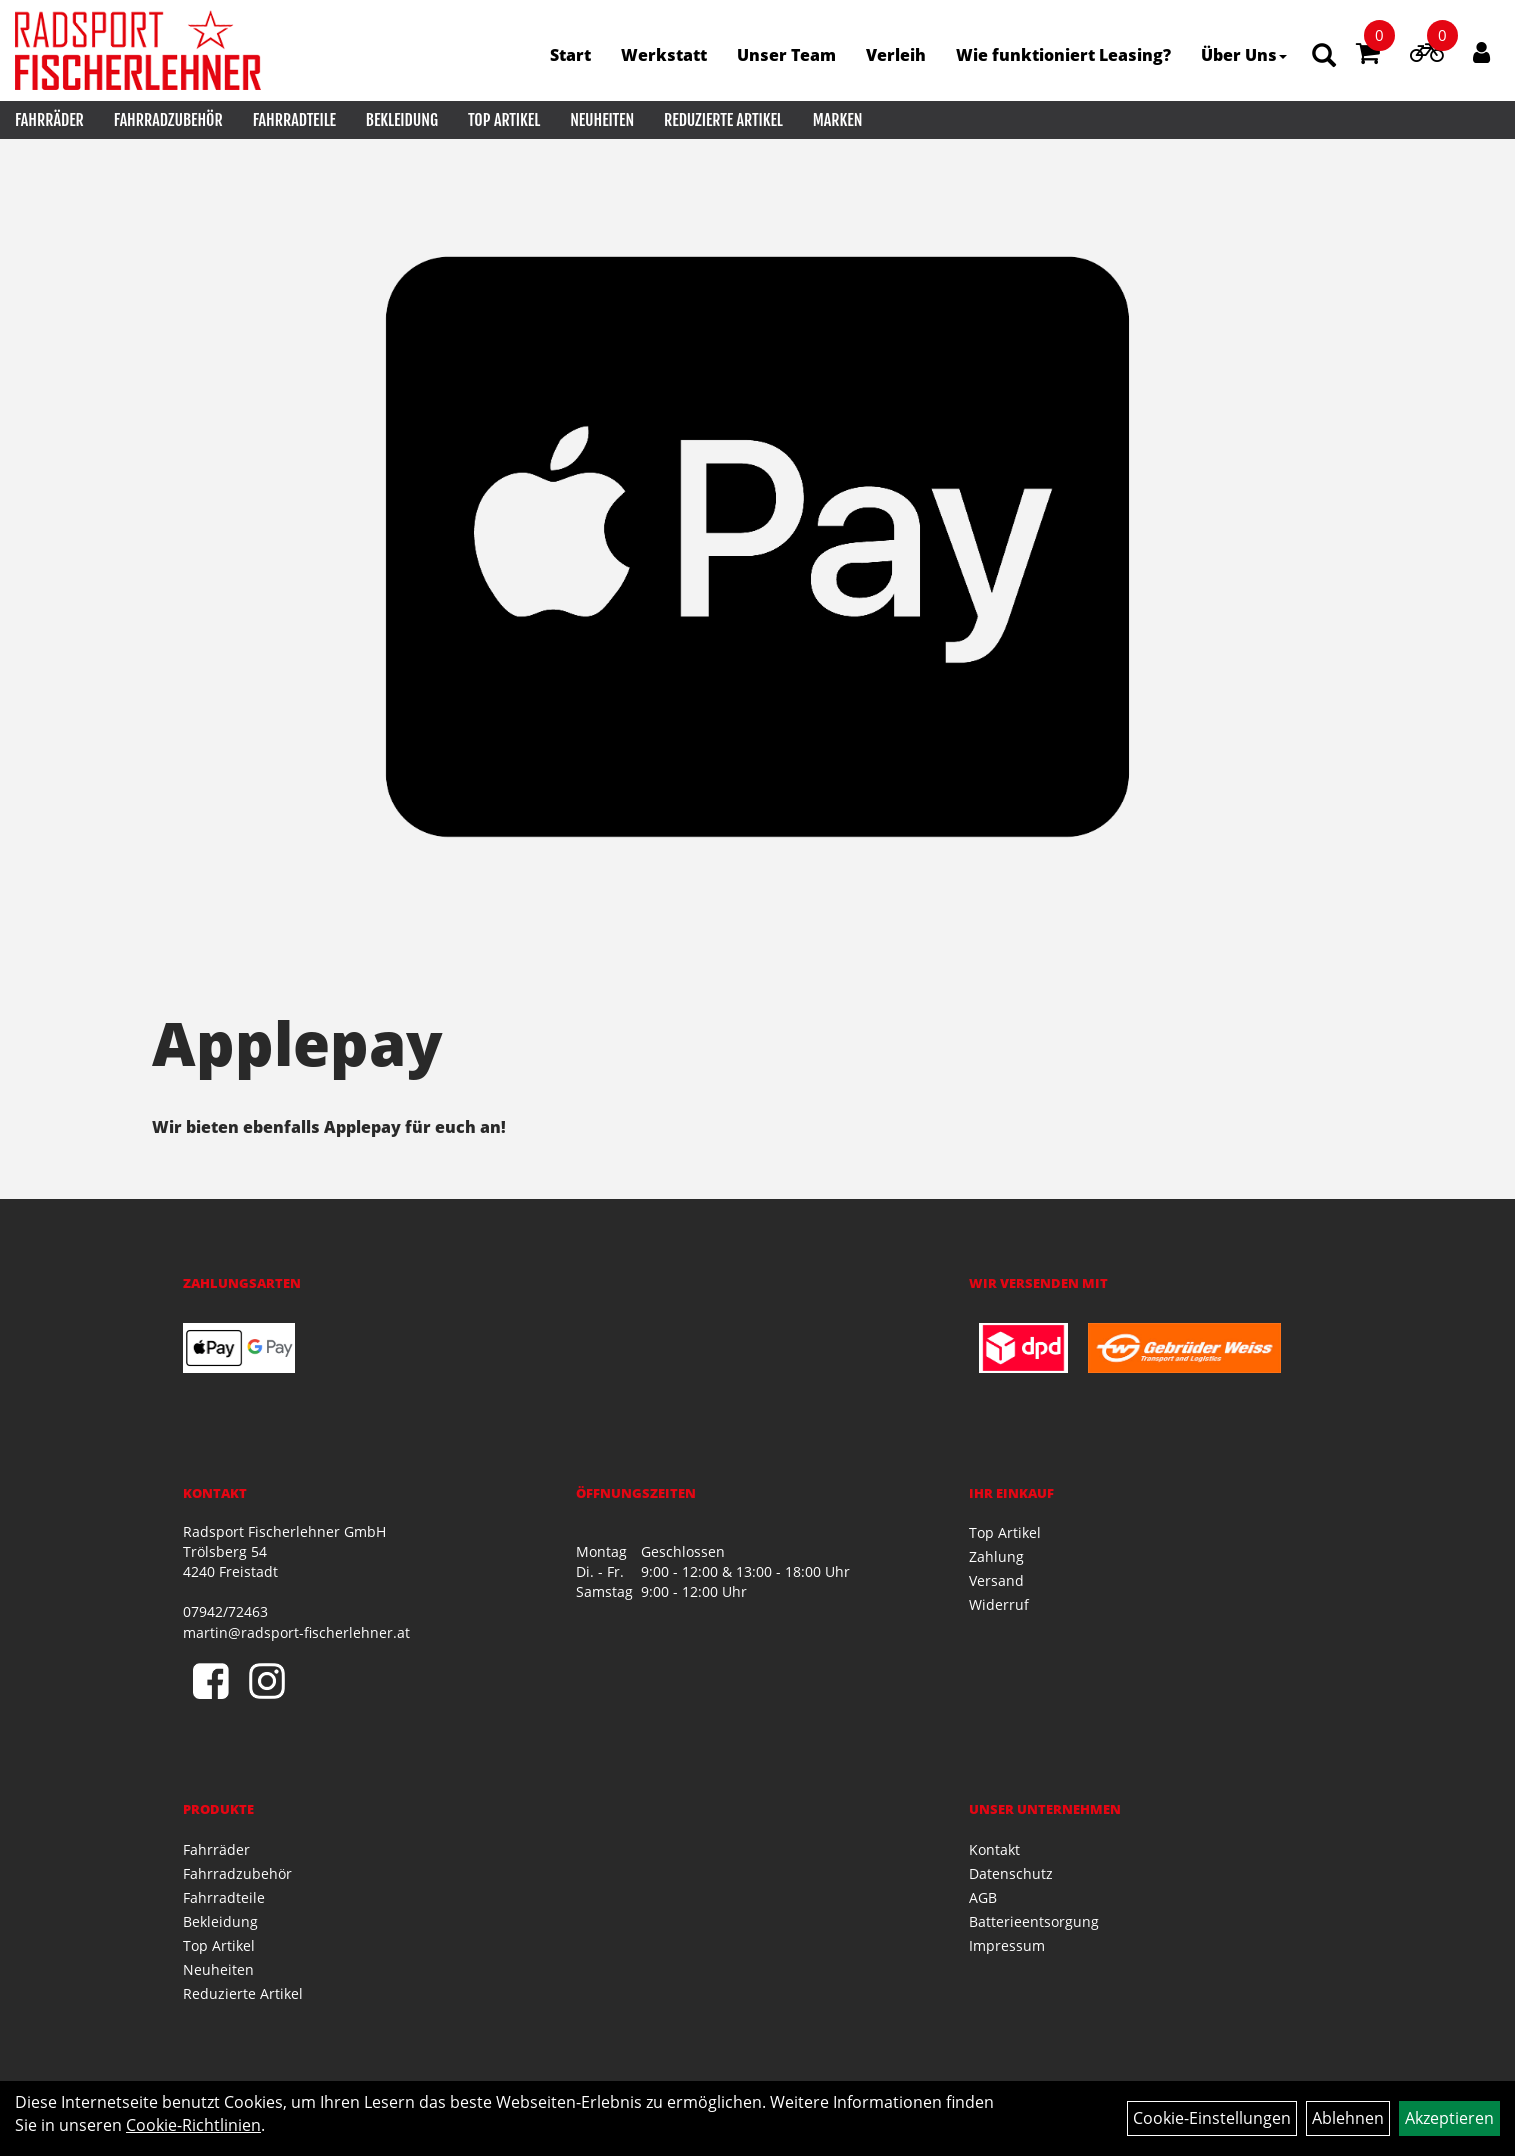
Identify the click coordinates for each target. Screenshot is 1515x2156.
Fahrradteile (294, 120)
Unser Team (786, 55)
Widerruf (999, 1604)
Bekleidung (402, 120)
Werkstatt (664, 55)
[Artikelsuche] (1324, 56)
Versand (996, 1580)
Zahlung (996, 1556)
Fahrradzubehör (168, 120)
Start (570, 55)
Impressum (1007, 1945)
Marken (838, 120)
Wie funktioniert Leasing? (1063, 55)
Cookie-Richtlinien (193, 2125)
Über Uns (1244, 55)
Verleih (896, 55)
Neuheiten (602, 120)
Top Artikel (504, 120)
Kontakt (994, 1849)
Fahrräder (49, 120)
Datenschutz (1011, 1873)
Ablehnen (1348, 2118)
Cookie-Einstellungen (1212, 2118)
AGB (983, 1897)
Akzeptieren (1449, 2118)
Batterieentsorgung (1034, 1921)
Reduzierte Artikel (723, 120)
